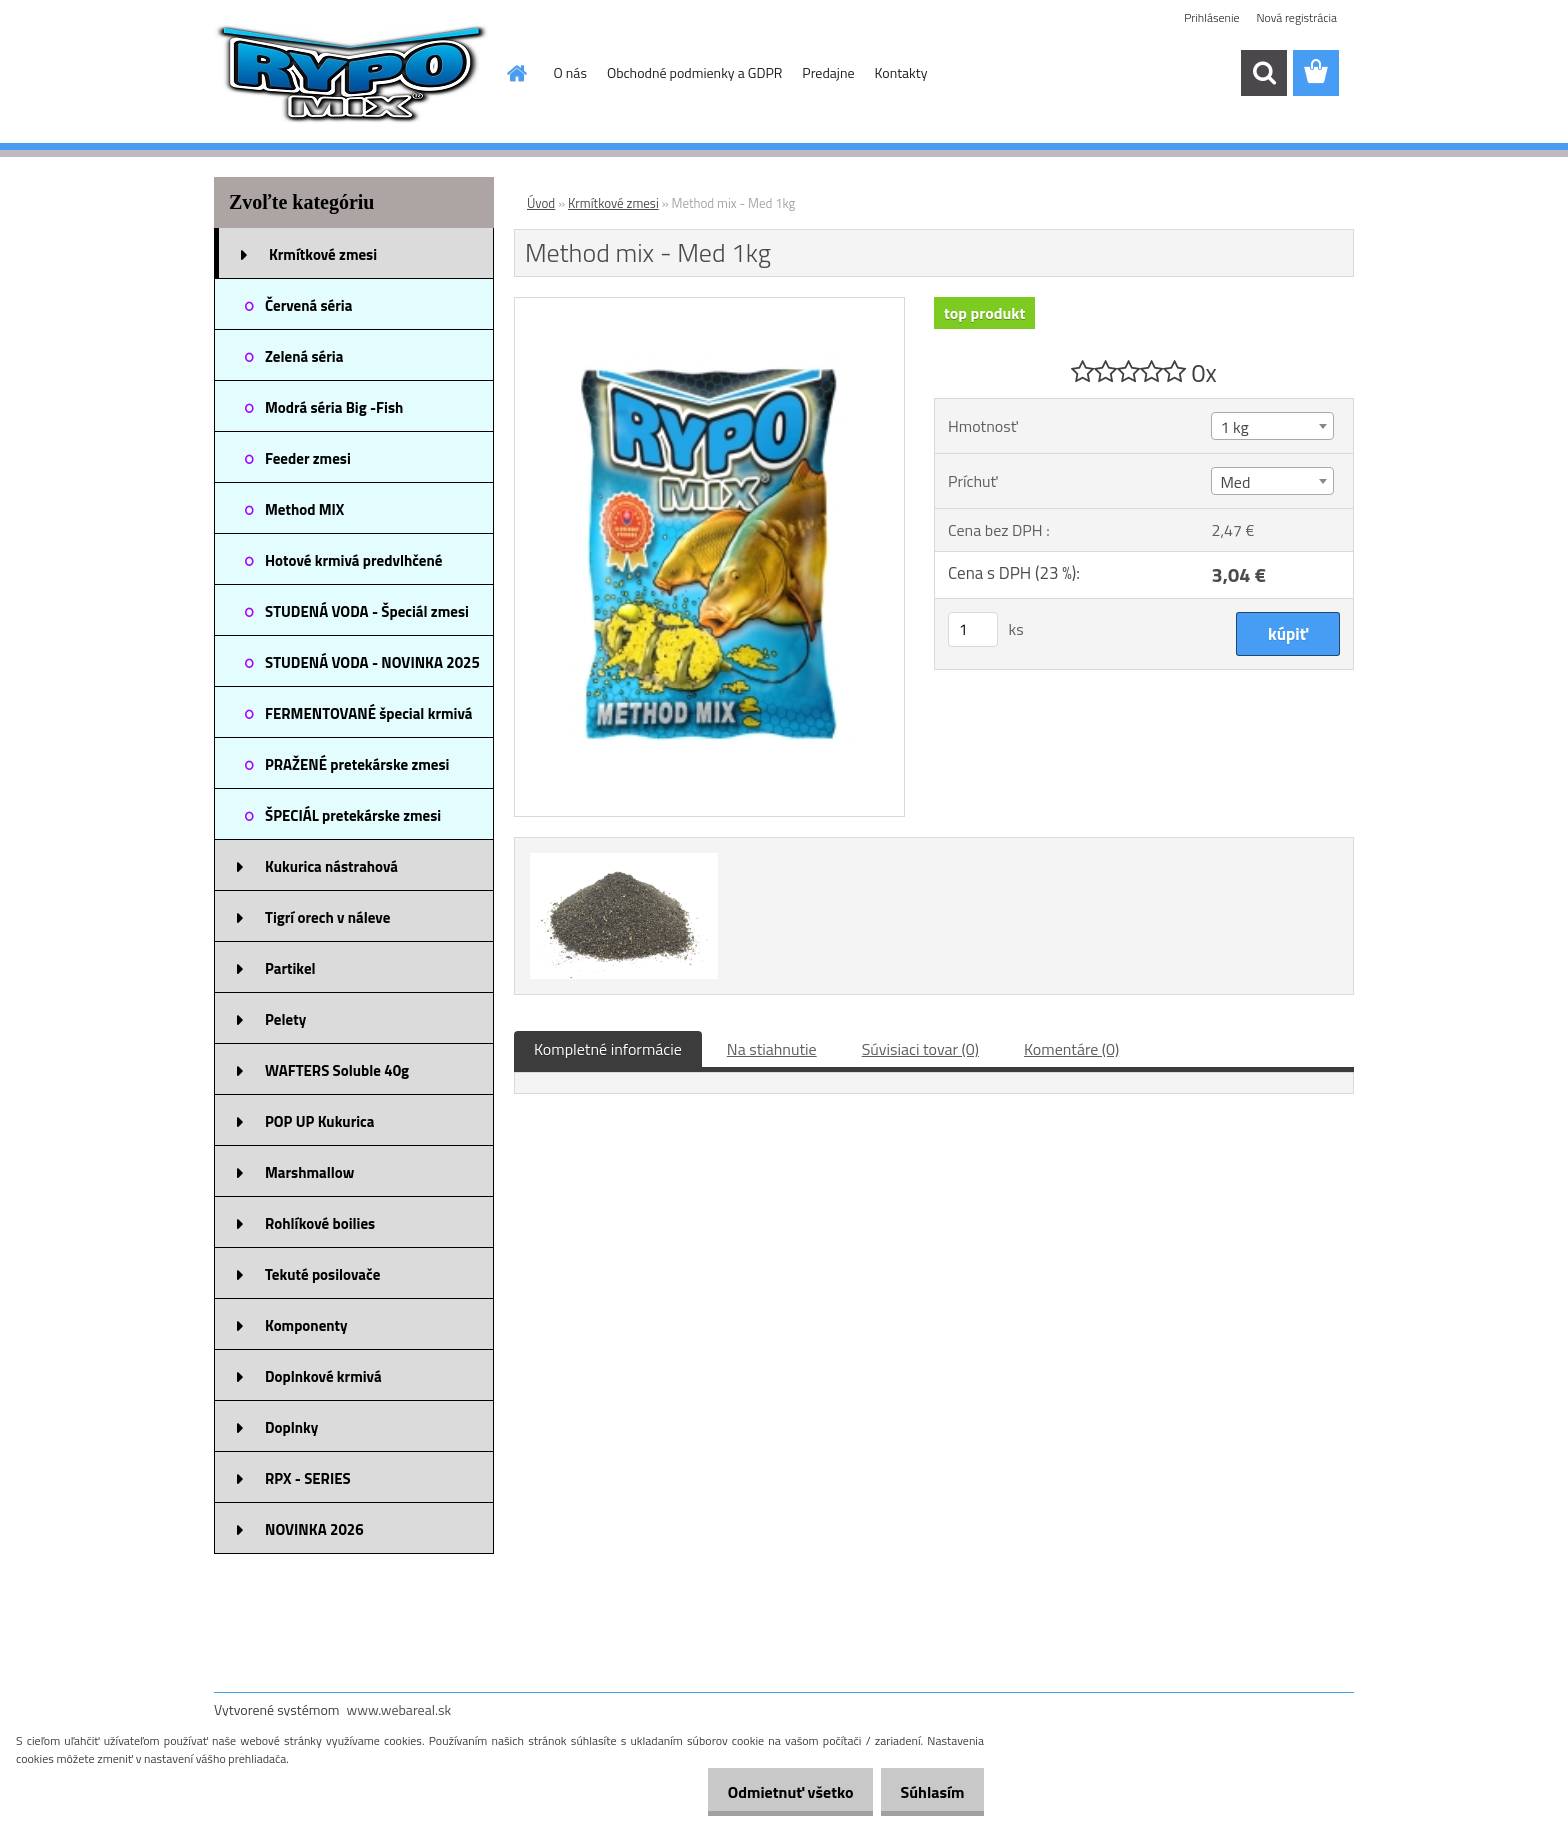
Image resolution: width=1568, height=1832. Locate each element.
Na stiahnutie (772, 1049)
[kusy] (973, 629)
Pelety (285, 1019)
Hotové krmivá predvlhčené (353, 560)
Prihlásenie (1211, 17)
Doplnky (291, 1427)
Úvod (541, 203)
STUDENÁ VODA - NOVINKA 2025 (372, 662)
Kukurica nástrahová (331, 866)
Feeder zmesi (308, 458)
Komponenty (306, 1325)
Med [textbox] (1235, 482)
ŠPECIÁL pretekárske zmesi (353, 815)
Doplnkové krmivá (323, 1376)
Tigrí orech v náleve (327, 917)
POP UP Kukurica (319, 1121)
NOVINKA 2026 (314, 1529)
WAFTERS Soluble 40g (337, 1070)
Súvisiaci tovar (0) (920, 1049)
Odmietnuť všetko (774, 1792)
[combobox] (1272, 426)
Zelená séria (304, 356)
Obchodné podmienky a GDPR (694, 72)
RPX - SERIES (308, 1478)
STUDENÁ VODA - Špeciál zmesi (367, 611)
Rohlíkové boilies (320, 1223)
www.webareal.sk (399, 1709)
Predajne (828, 72)
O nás (570, 72)
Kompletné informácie (608, 1049)
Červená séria (308, 305)
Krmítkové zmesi (323, 254)
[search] (1264, 73)
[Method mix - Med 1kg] (709, 306)
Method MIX (304, 509)
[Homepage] (516, 73)
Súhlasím (927, 1792)
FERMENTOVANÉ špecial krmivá (369, 713)
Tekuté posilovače (322, 1274)
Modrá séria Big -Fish (334, 407)
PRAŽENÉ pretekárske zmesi (357, 764)
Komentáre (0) (1071, 1049)
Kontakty (901, 72)
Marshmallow (309, 1172)
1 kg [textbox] (1234, 427)
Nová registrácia (1296, 17)
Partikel (290, 968)
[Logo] (351, 74)
